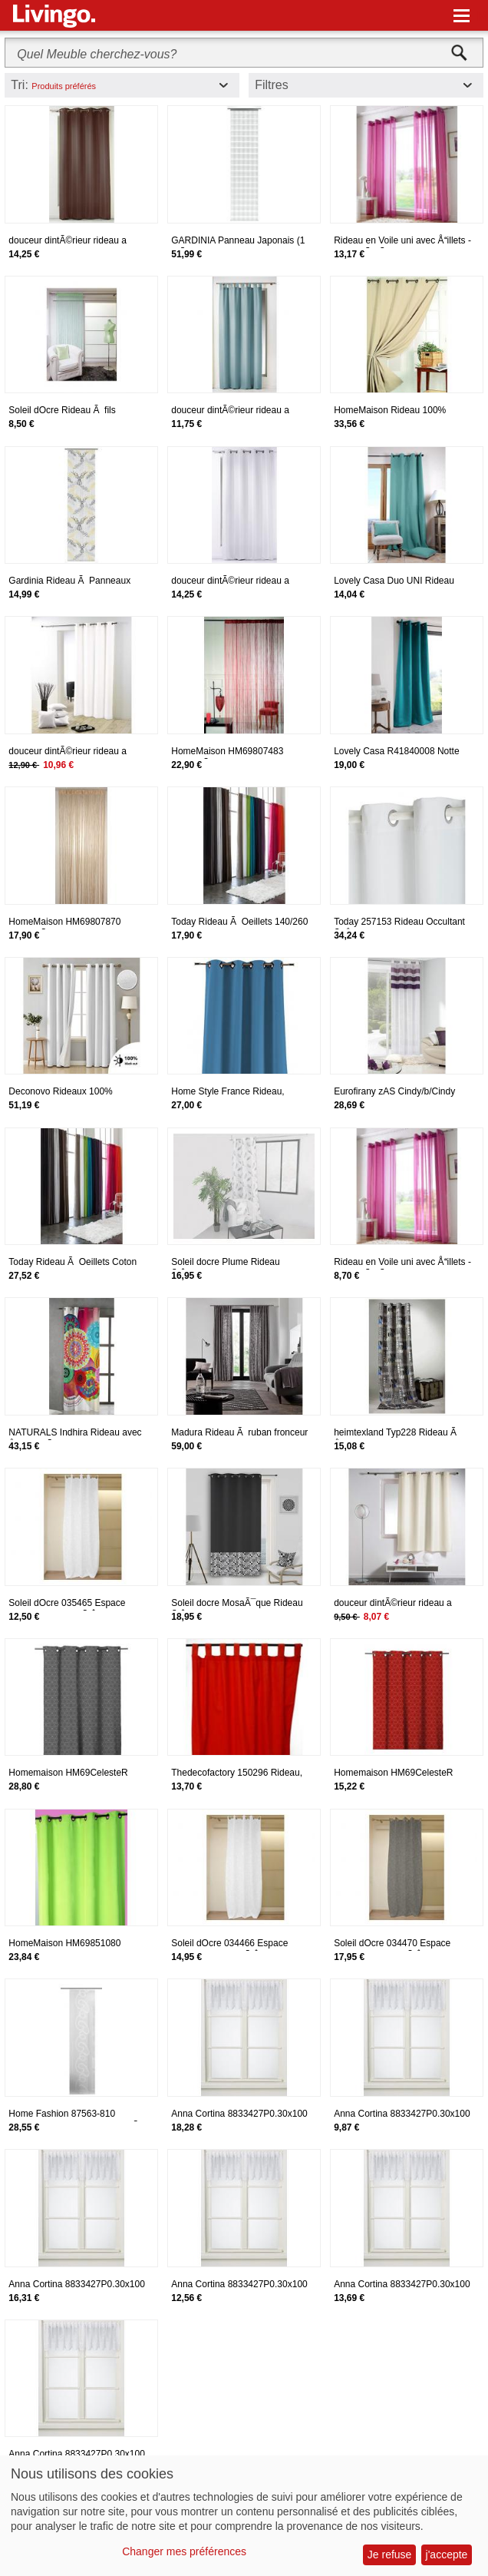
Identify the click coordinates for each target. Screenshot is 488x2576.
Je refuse (390, 2554)
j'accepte (447, 2554)
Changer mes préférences (184, 2551)
